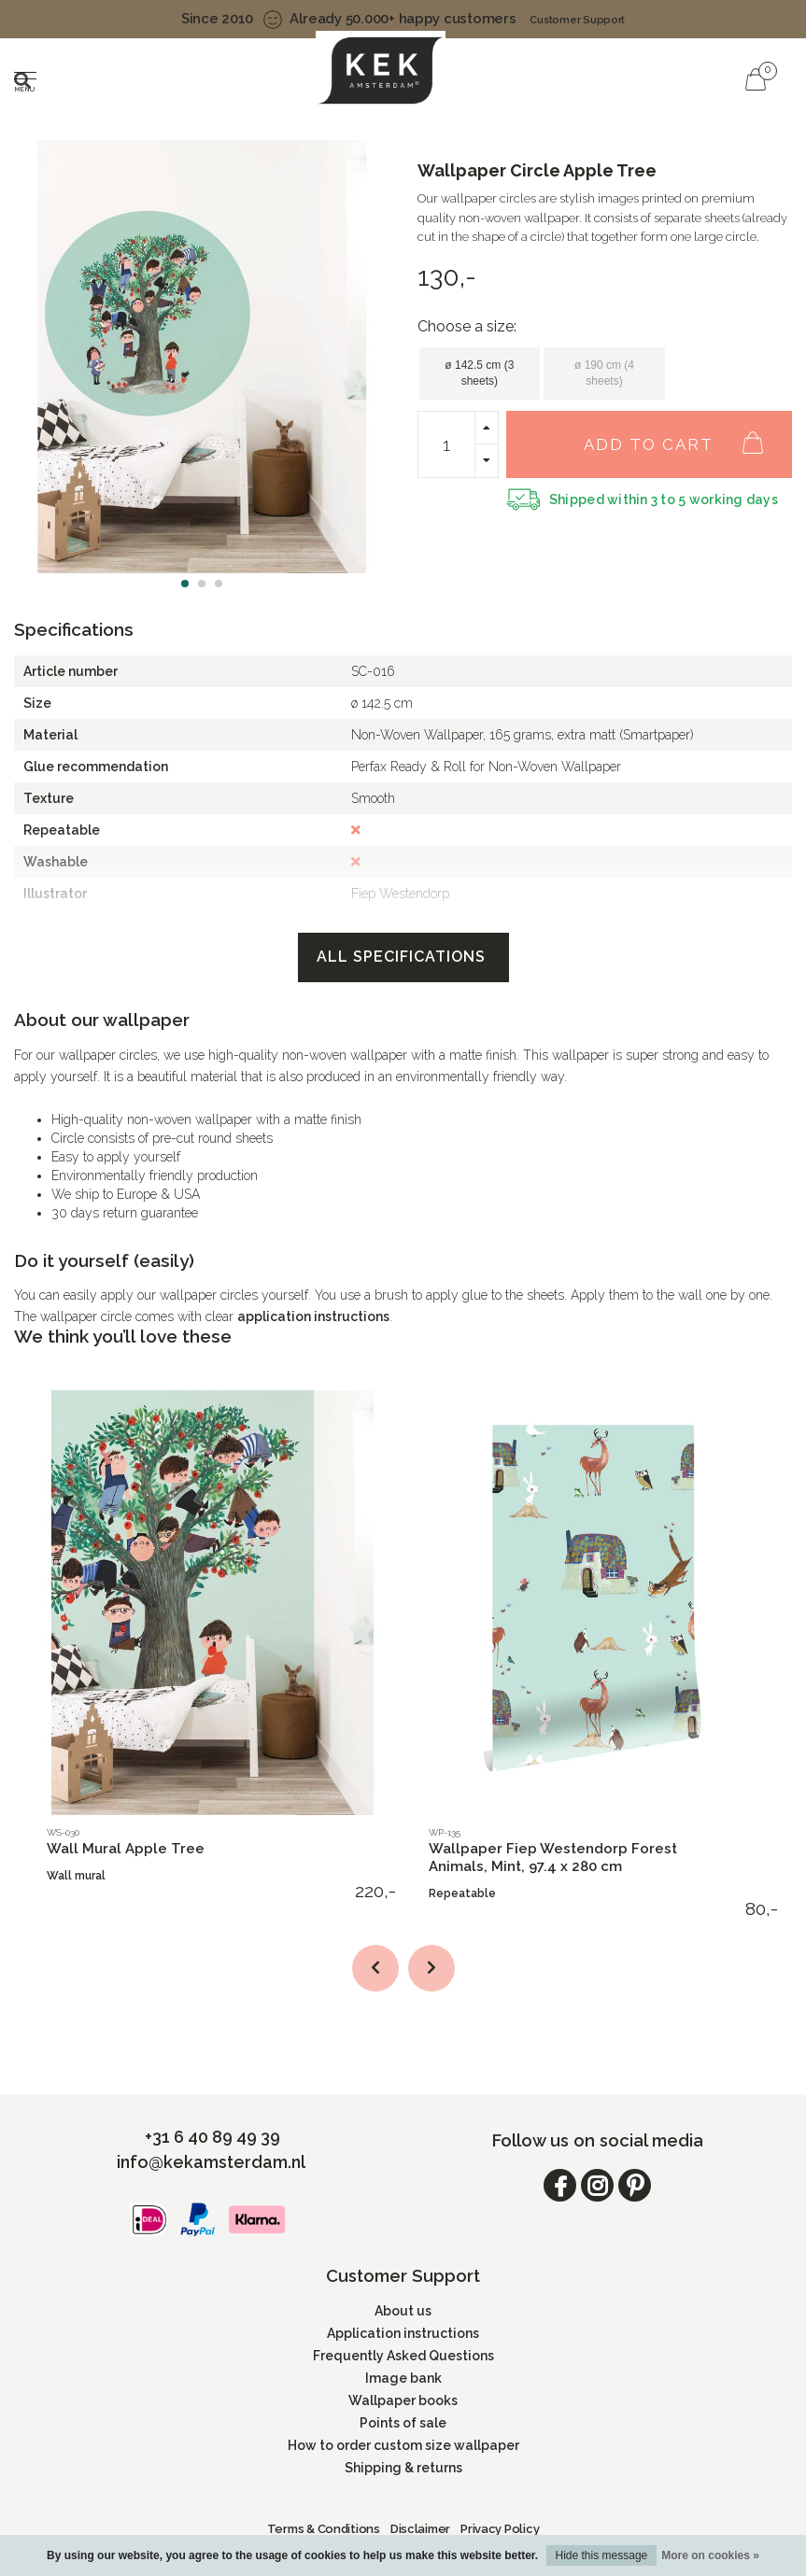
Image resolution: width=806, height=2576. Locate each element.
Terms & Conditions (323, 2529)
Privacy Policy (499, 2529)
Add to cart (683, 434)
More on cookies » (710, 2555)
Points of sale (403, 2422)
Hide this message (602, 2555)
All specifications (403, 956)
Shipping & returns (403, 2467)
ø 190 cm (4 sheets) (604, 373)
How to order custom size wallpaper (403, 2445)
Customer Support (577, 20)
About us (403, 2310)
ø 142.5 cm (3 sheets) (479, 373)
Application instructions (403, 2333)
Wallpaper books (403, 2400)
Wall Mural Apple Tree (126, 1848)
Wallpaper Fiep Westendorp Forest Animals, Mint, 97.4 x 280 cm (553, 1857)
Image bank (403, 2378)
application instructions (313, 1316)
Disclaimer (420, 2529)
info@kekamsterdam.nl (211, 2162)
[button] (185, 583)
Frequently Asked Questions (403, 2355)
